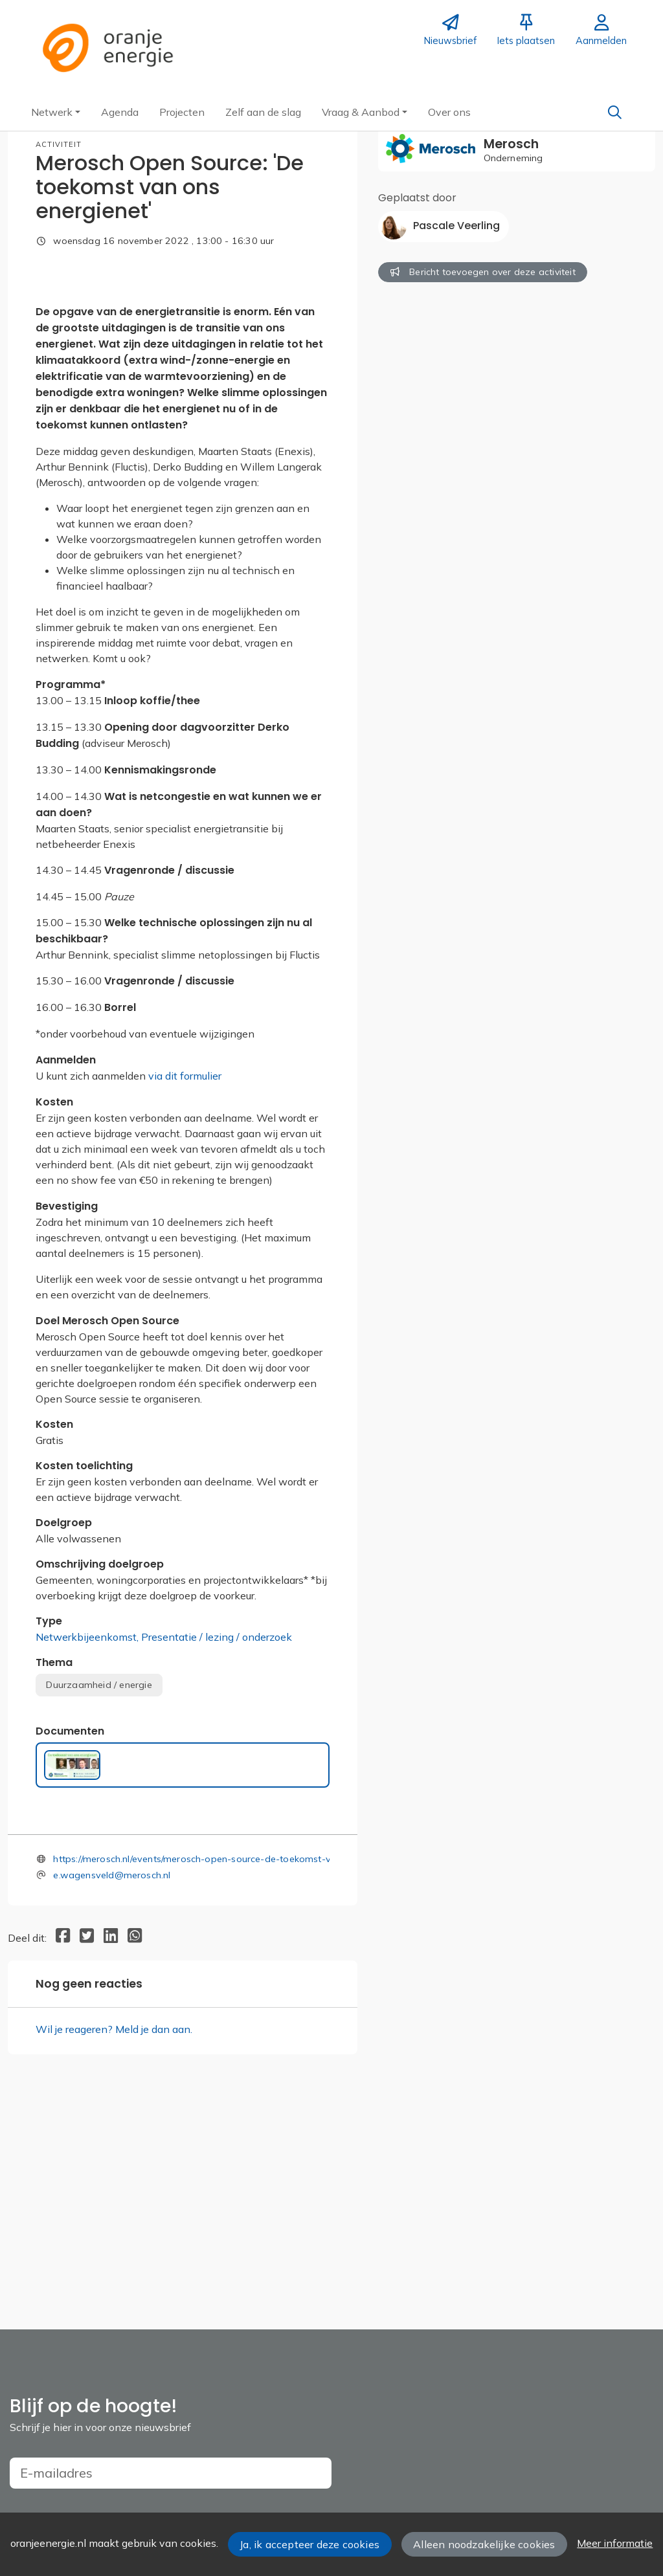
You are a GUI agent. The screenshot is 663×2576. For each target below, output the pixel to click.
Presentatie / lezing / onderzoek (216, 1842)
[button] (56, 112)
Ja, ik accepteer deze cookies (309, 2544)
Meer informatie (615, 2543)
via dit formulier (184, 1280)
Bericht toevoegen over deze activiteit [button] (483, 272)
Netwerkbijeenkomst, (88, 1842)
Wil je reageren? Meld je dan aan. (114, 2233)
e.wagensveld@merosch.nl (111, 2079)
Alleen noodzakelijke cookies (484, 2544)
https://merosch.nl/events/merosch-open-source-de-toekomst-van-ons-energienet (232, 2063)
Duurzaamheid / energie (99, 1889)
